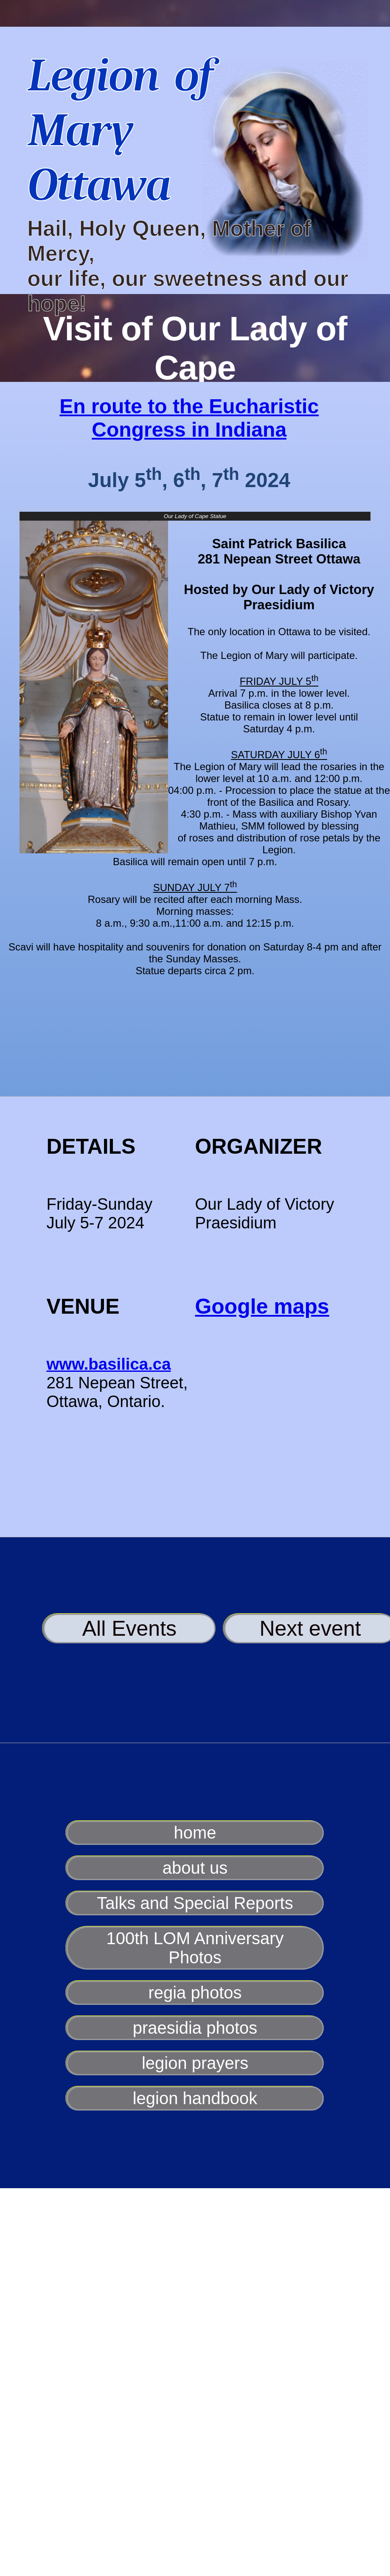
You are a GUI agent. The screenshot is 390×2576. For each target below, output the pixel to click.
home (195, 1832)
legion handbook (195, 2098)
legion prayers (195, 2063)
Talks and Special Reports (195, 1903)
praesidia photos (195, 2027)
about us (195, 1867)
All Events (129, 1628)
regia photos (194, 1992)
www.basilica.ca (109, 1364)
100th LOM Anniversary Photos (195, 1948)
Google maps (262, 1306)
